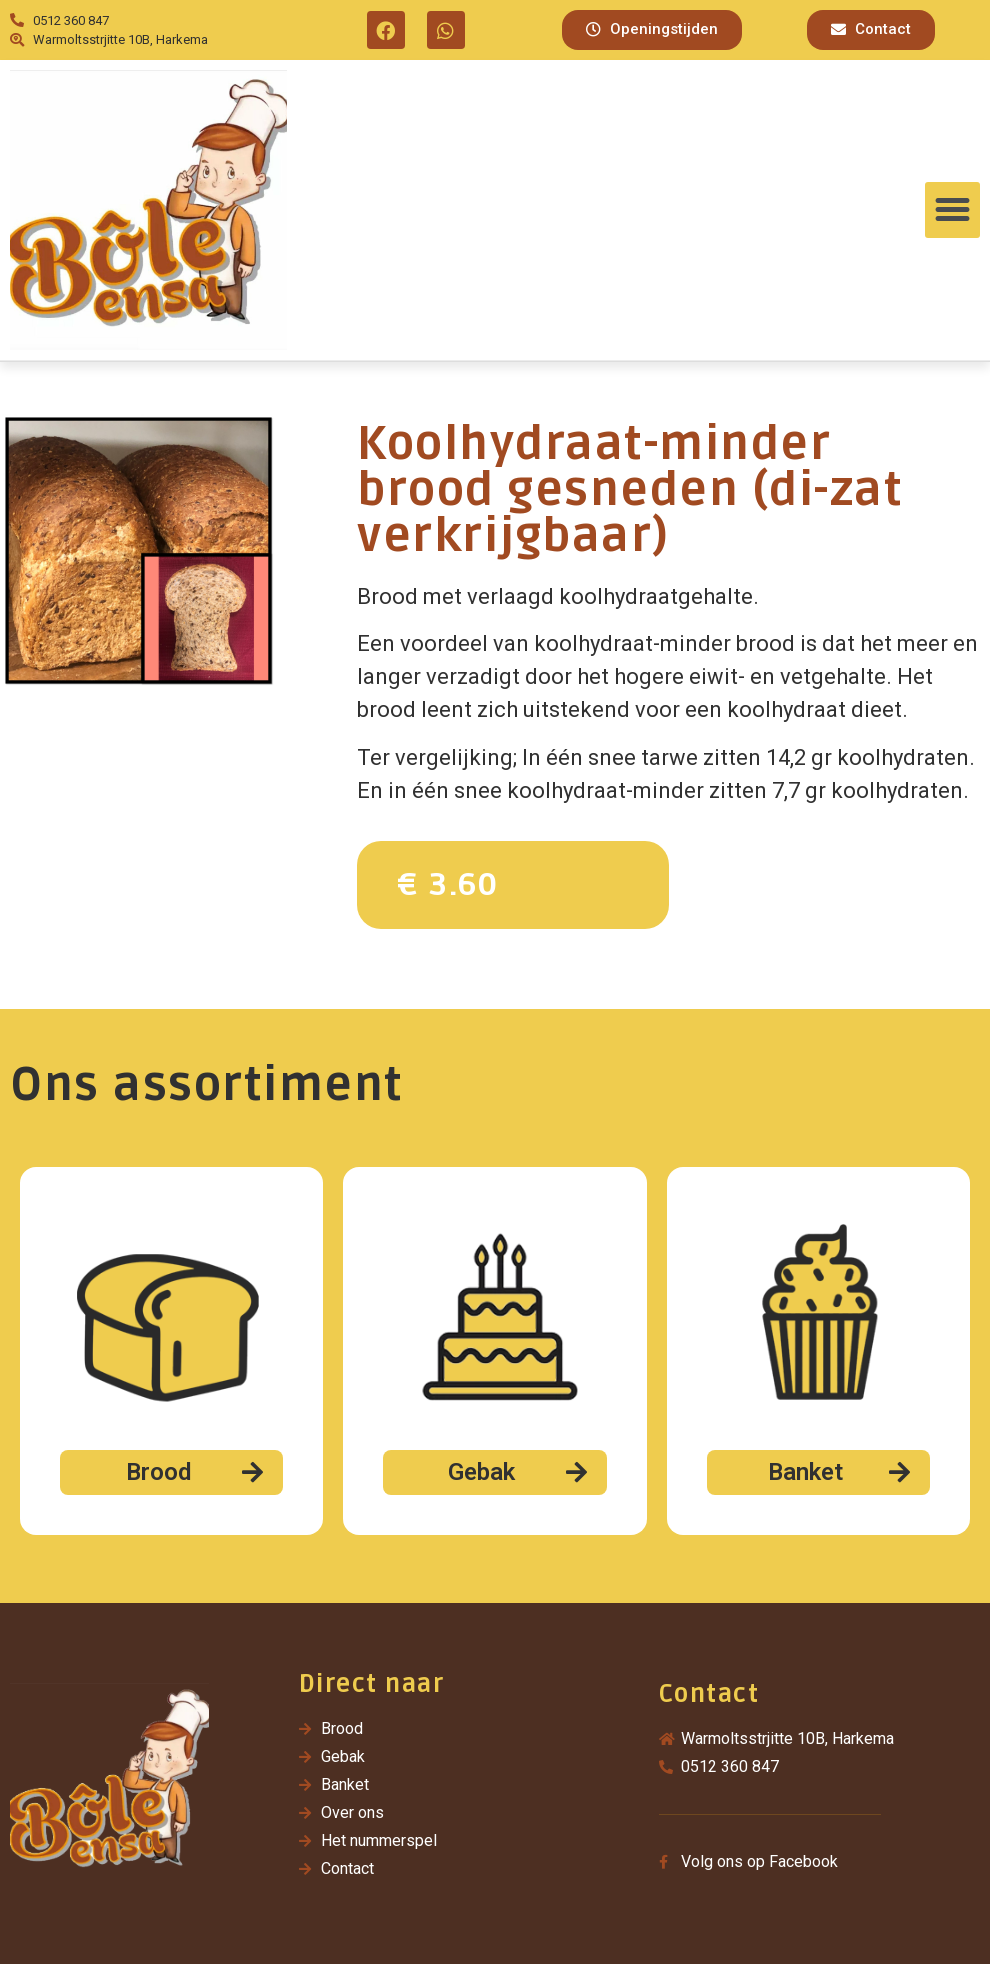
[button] (652, 30)
